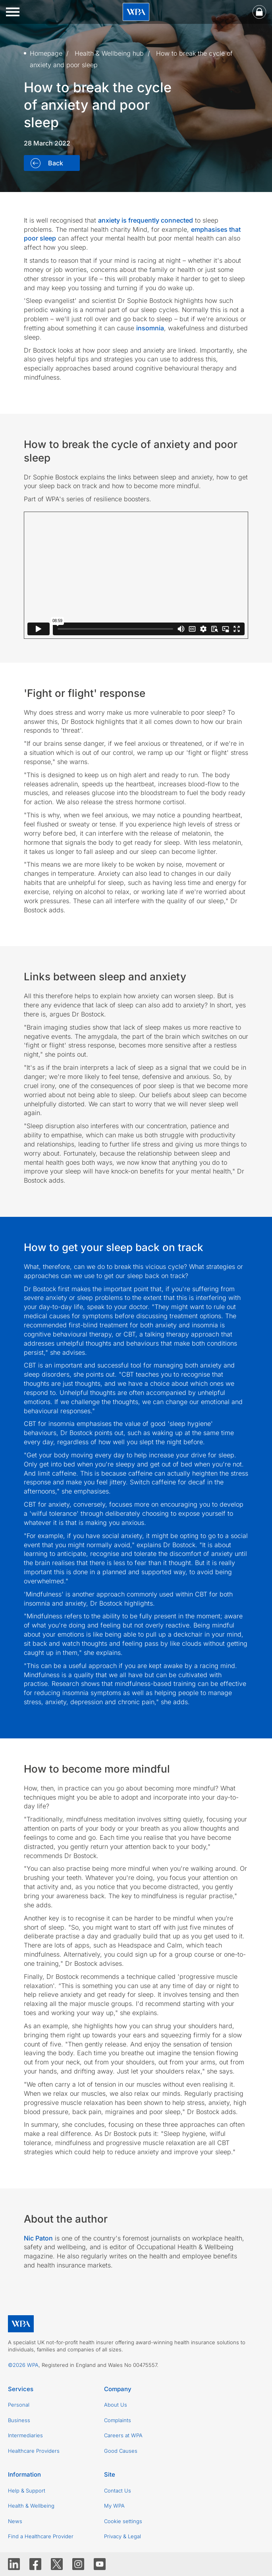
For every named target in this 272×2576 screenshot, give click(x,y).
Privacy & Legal (122, 2536)
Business (19, 2420)
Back (54, 163)
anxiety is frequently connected (145, 220)
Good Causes (120, 2451)
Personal (18, 2404)
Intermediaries (25, 2435)
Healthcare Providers (34, 2451)
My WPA (114, 2505)
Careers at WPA (123, 2435)
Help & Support (26, 2490)
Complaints (117, 2420)
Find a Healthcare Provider (40, 2536)
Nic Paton (38, 2238)
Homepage (46, 53)
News (15, 2521)
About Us (115, 2404)
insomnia (150, 328)
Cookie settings (123, 2521)
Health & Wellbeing (31, 2505)
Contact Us (117, 2490)
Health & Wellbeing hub (109, 53)
